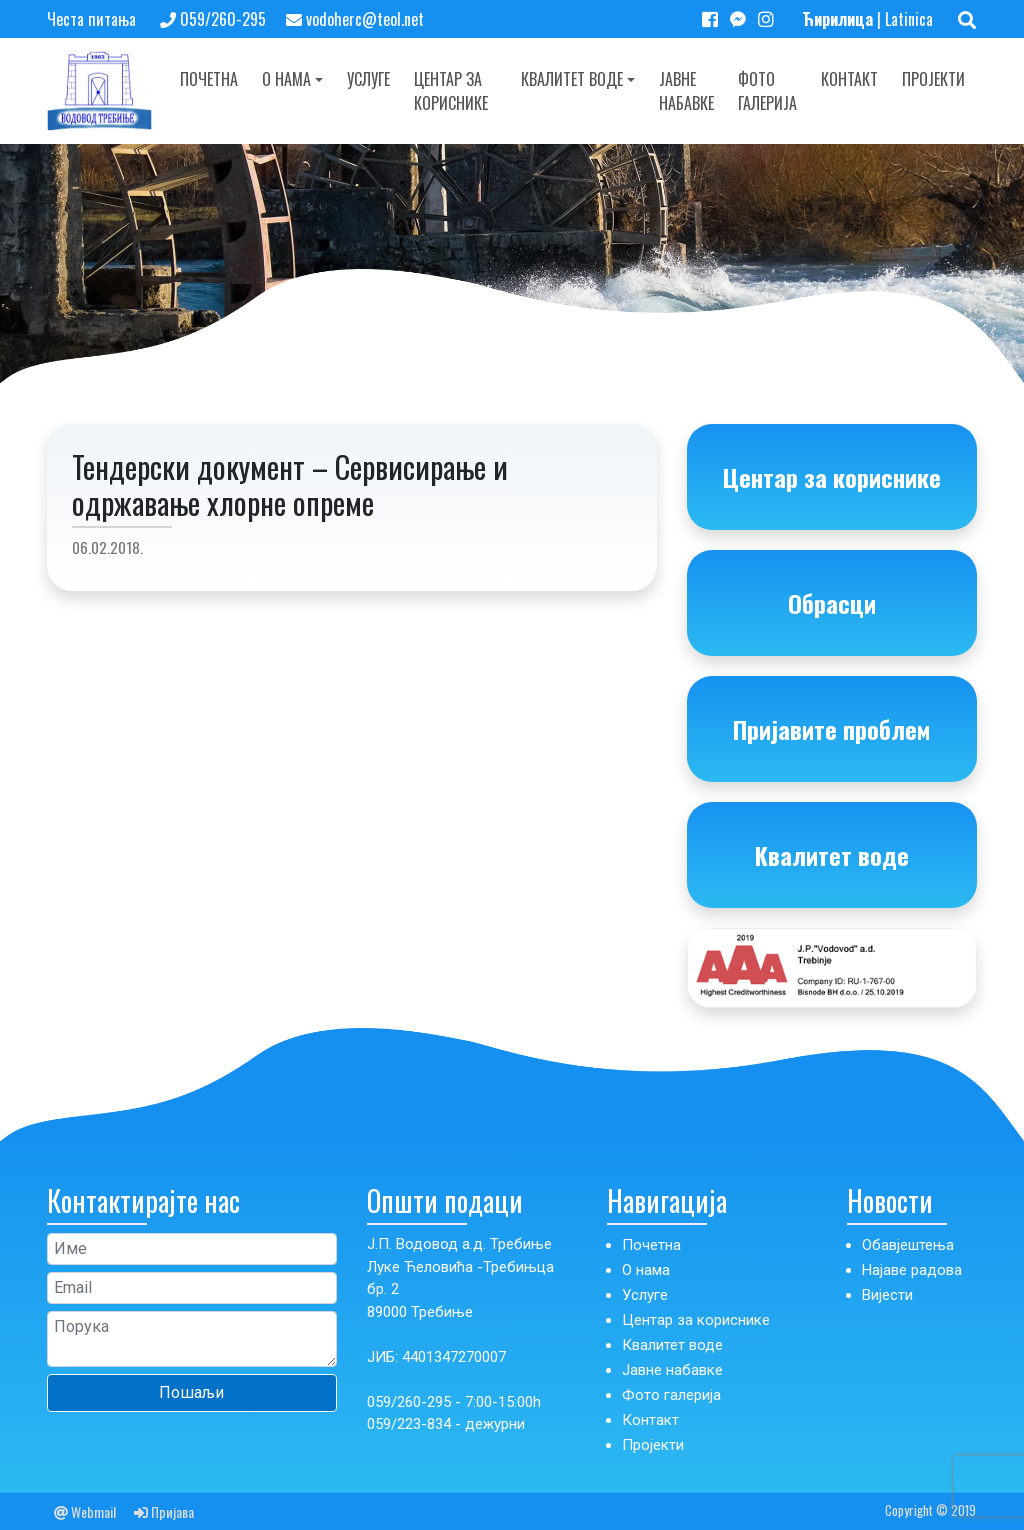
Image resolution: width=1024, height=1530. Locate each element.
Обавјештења (908, 1245)
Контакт (849, 79)
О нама (286, 79)
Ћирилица (837, 19)
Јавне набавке (686, 91)
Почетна (209, 79)
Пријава (164, 1511)
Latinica (909, 19)
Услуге (368, 79)
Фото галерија (767, 91)
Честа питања (91, 19)
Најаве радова (912, 1270)
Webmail (85, 1511)
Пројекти (933, 79)
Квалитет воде (572, 79)
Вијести (887, 1295)
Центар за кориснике (451, 91)
